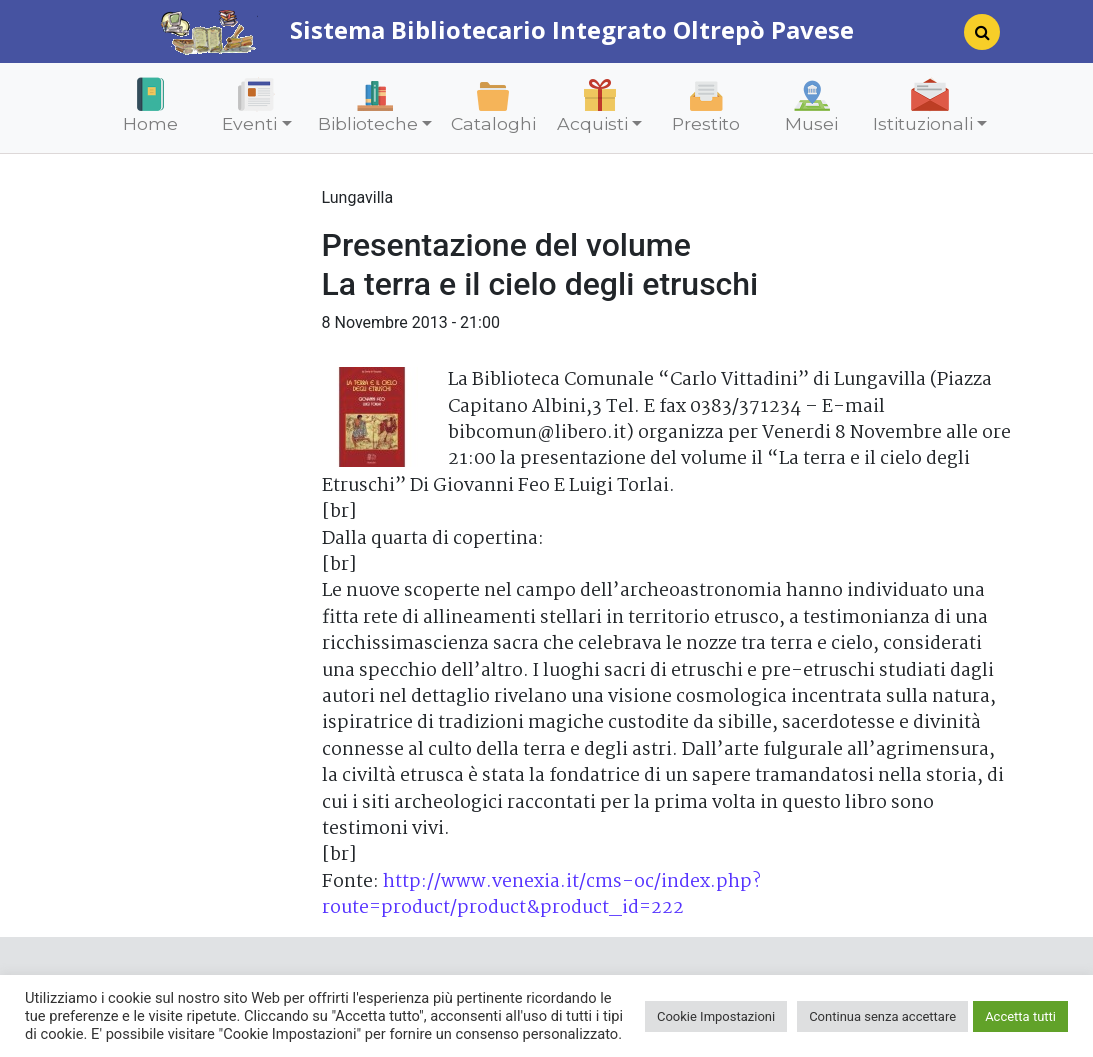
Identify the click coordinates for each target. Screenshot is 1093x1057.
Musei (811, 123)
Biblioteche (368, 123)
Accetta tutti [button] (1020, 1016)
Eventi (249, 123)
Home (150, 123)
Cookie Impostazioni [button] (716, 1016)
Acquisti (592, 123)
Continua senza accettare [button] (882, 1016)
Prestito (706, 123)
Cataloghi (493, 123)
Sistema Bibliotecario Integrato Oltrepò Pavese (507, 29)
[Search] (974, 38)
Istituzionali (923, 123)
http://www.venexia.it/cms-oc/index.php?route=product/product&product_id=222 (541, 895)
